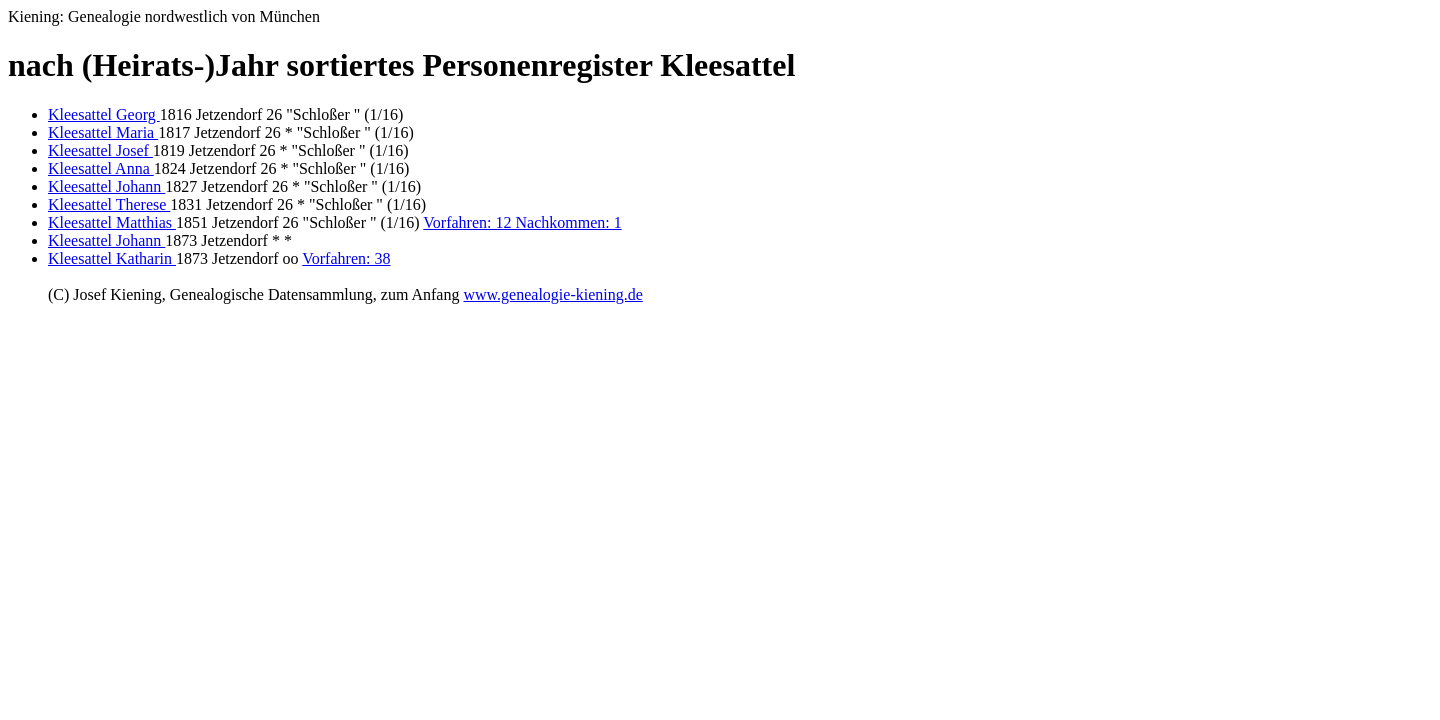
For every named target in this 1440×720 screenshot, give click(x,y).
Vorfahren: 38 (346, 258)
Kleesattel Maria (103, 132)
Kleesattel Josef (100, 150)
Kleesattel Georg (104, 114)
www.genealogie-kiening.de (552, 294)
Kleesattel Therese (109, 204)
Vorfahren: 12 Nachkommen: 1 (522, 222)
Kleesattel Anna (101, 168)
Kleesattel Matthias (112, 222)
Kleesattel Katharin (112, 258)
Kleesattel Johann (106, 186)
